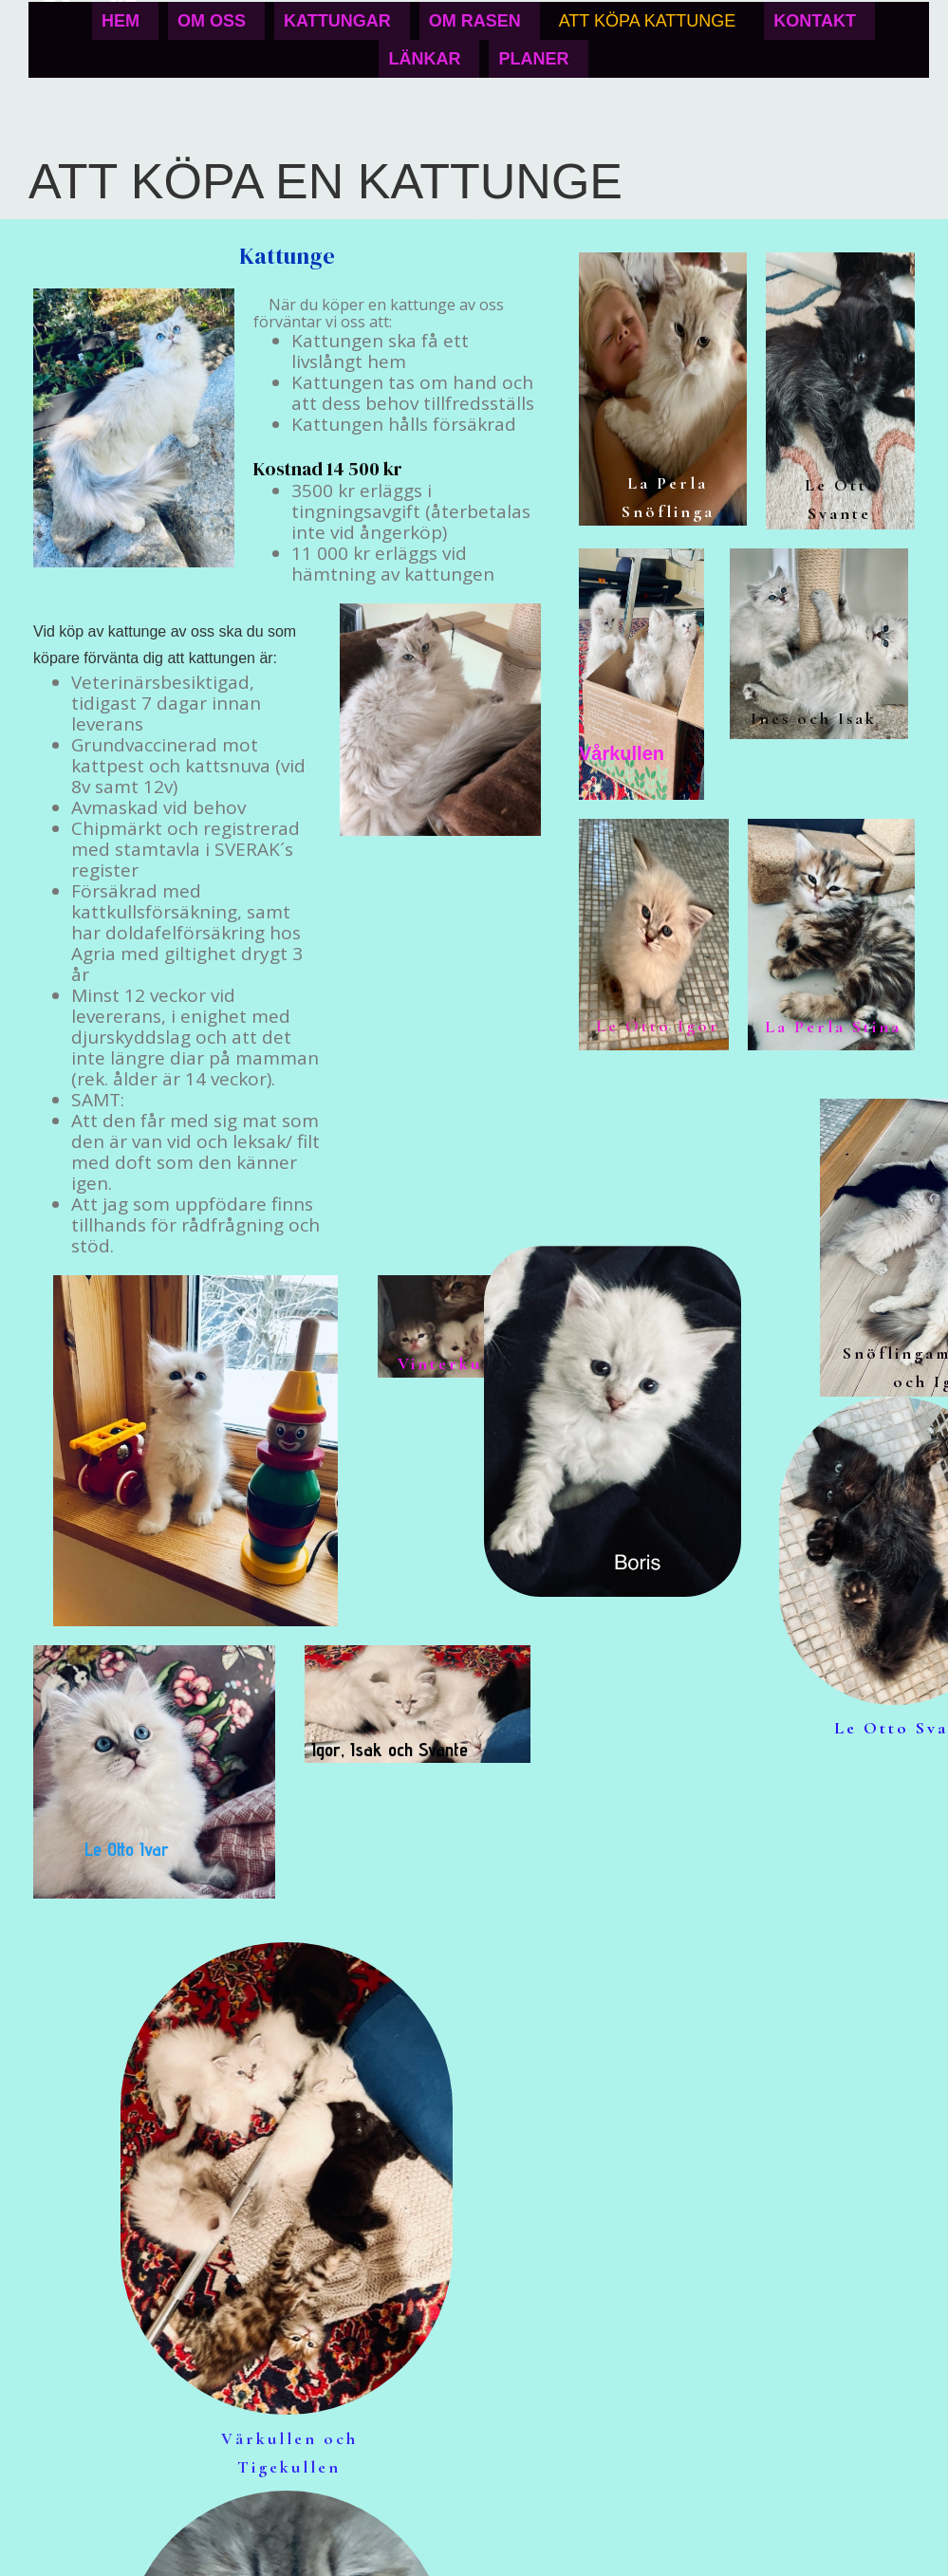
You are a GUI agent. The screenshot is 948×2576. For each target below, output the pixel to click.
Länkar (424, 58)
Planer (533, 58)
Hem (120, 20)
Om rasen (475, 20)
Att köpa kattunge (647, 20)
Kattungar (337, 20)
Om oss (211, 20)
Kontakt (814, 20)
